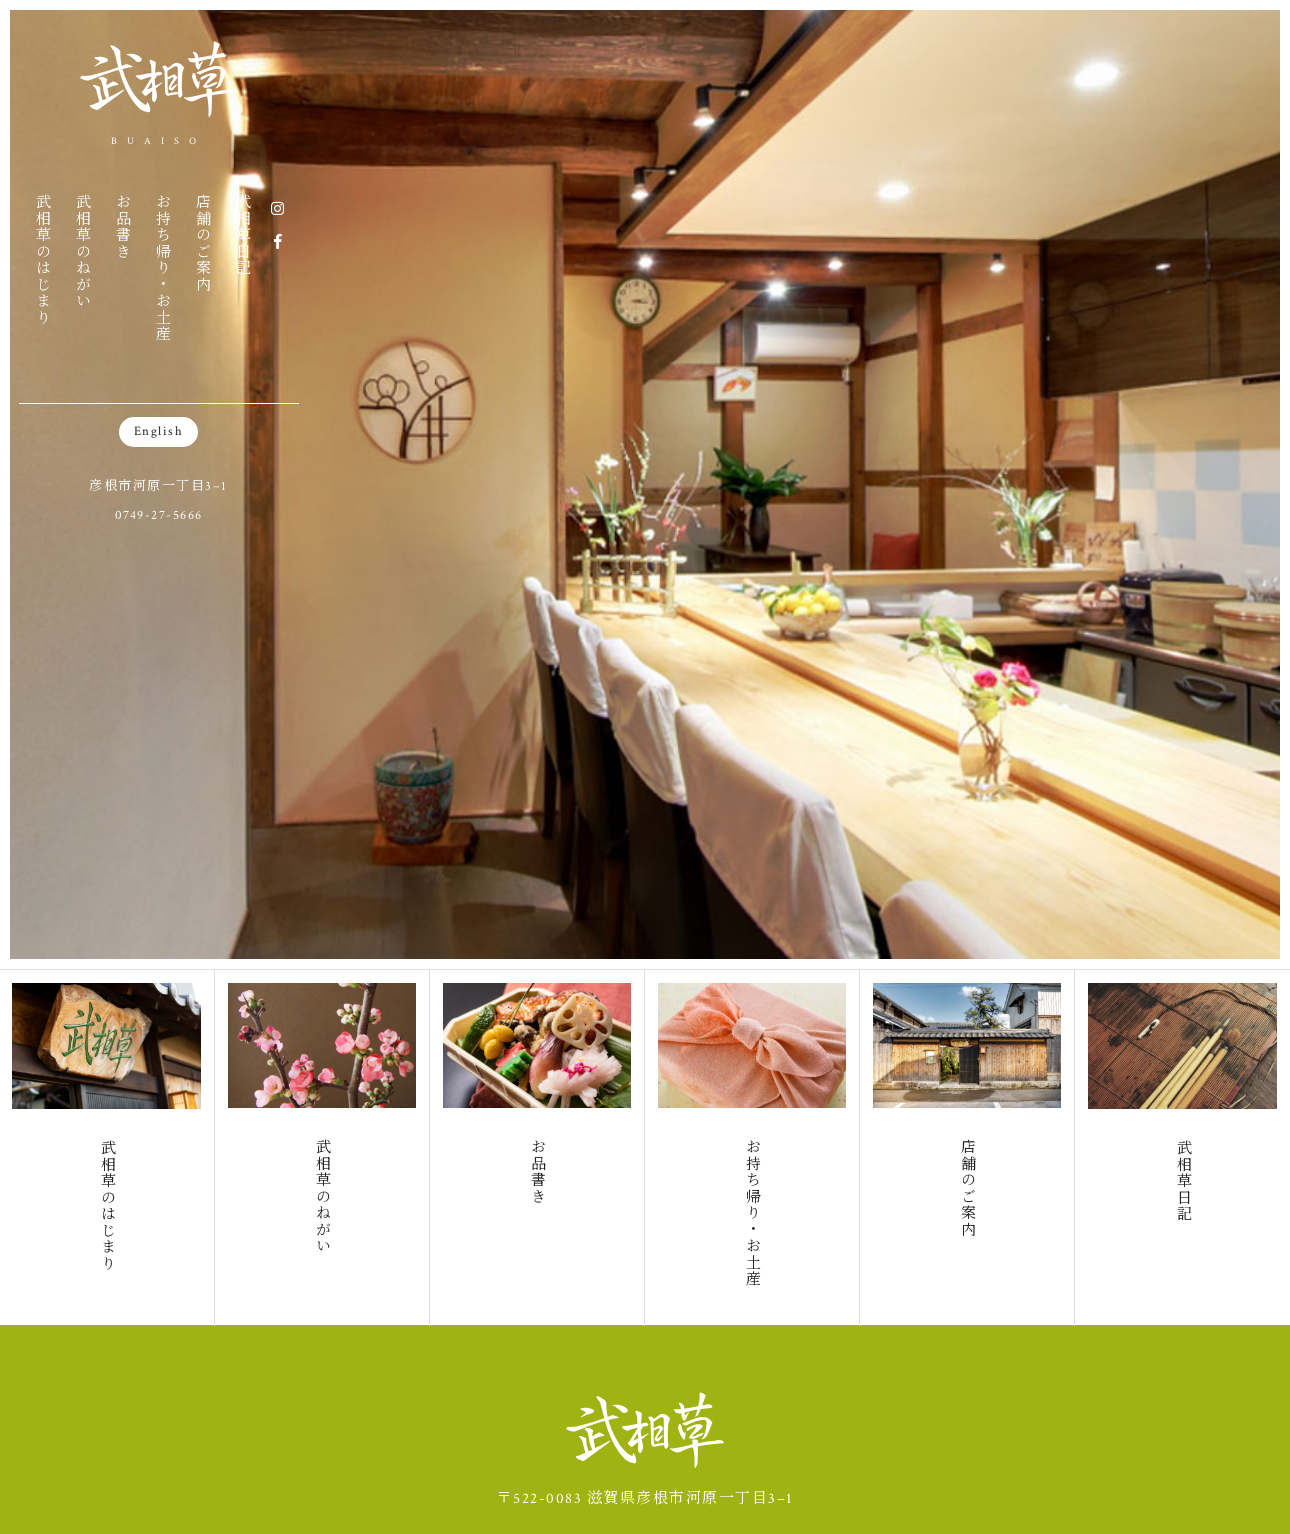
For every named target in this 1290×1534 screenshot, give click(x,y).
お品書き (122, 226)
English (159, 431)
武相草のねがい (82, 251)
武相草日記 (242, 234)
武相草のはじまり (42, 259)
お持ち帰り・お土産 (162, 267)
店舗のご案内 (202, 242)
